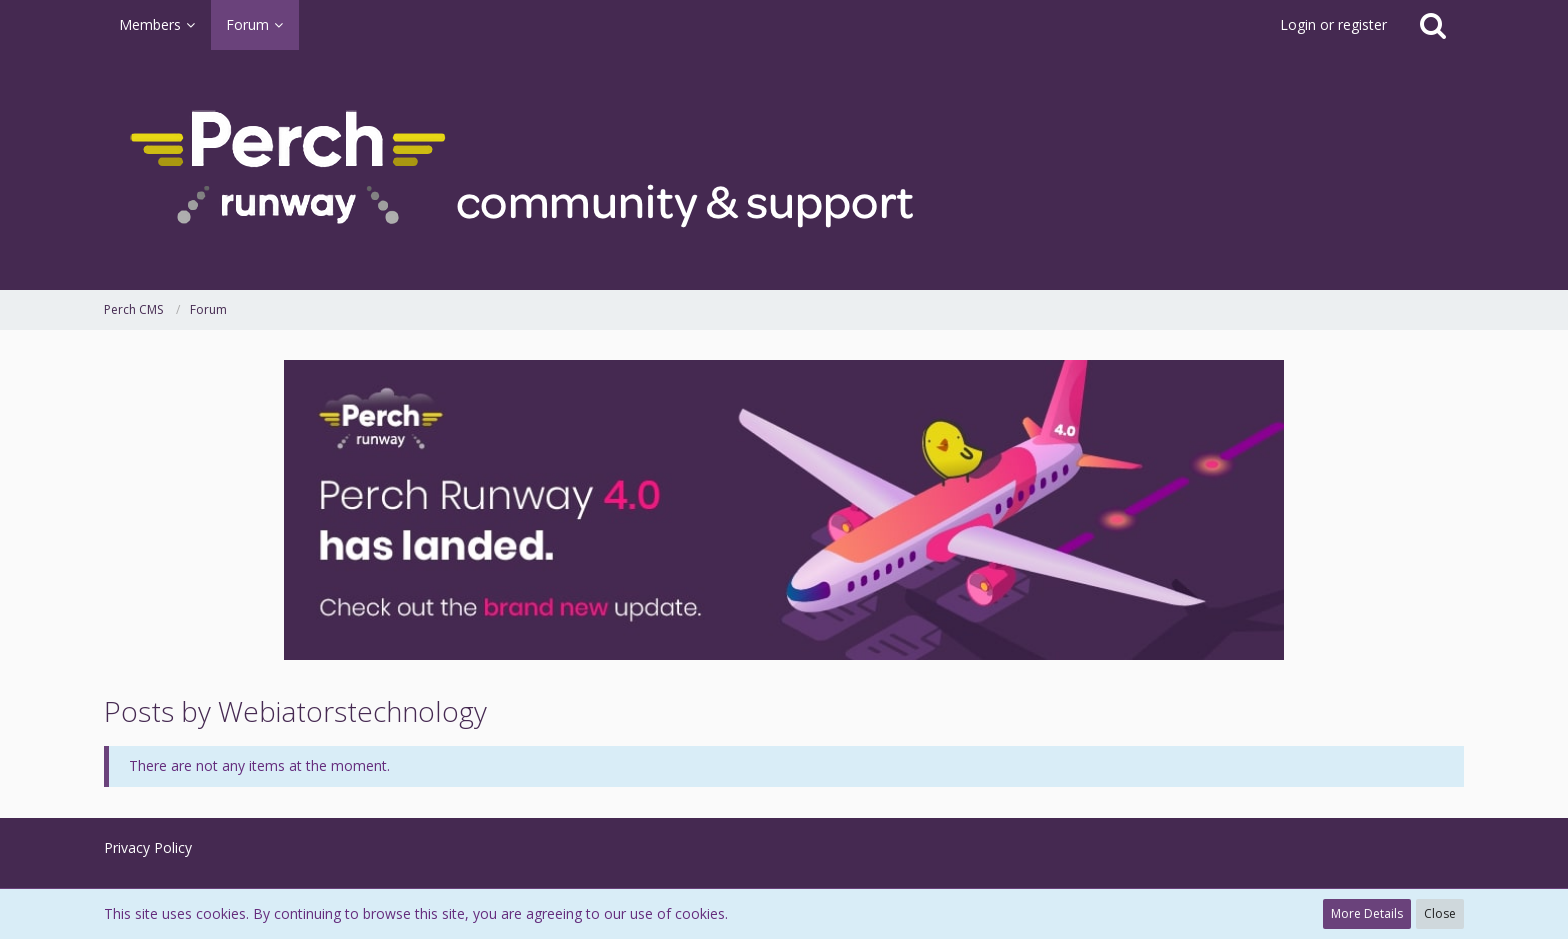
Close (1440, 913)
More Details (1367, 913)
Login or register (1333, 24)
